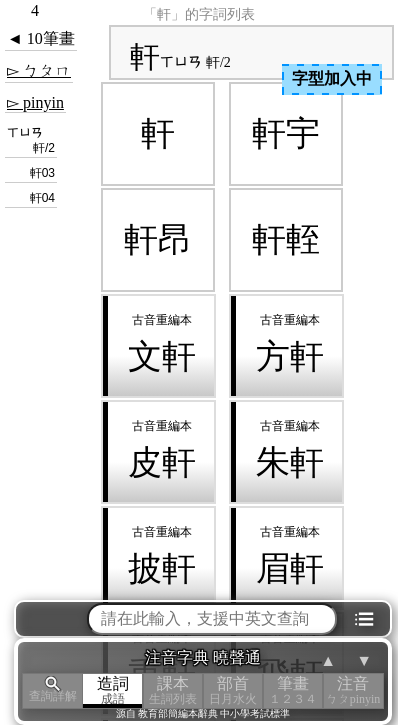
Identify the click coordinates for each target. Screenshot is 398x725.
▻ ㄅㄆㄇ (39, 70)
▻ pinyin (35, 102)
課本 (173, 690)
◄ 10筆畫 (41, 38)
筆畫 (293, 690)
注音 (353, 690)
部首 (233, 690)
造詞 (113, 690)
